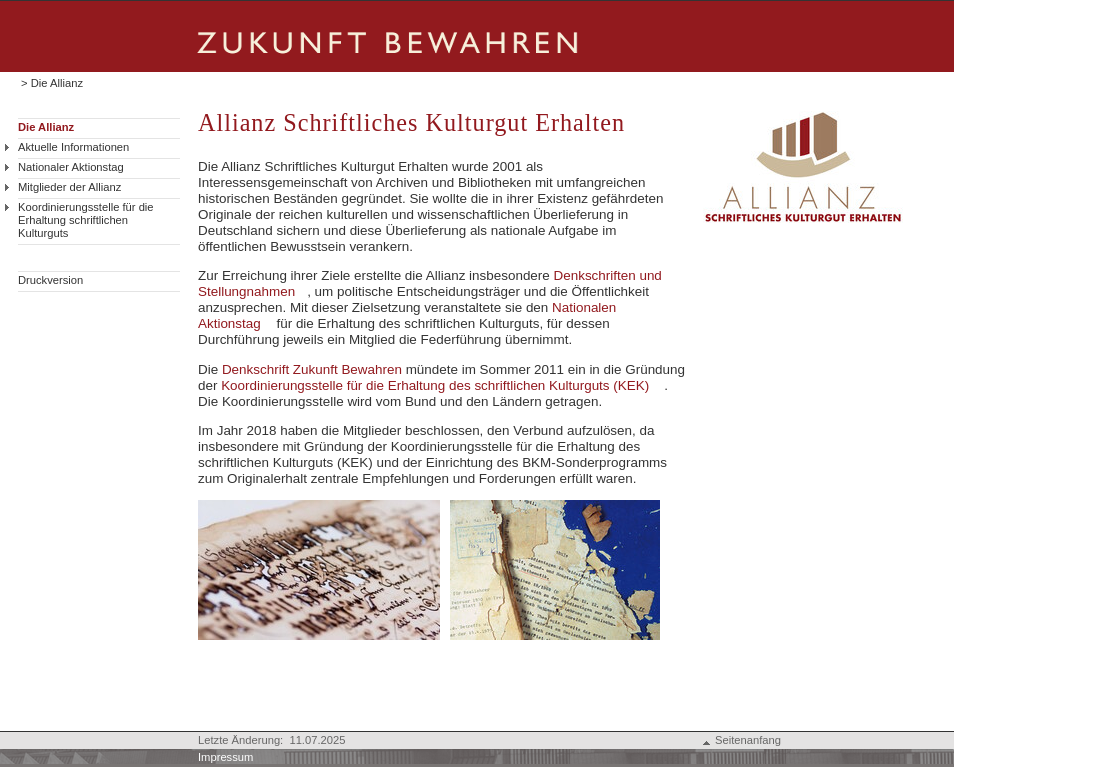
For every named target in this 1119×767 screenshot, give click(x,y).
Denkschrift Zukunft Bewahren (312, 369)
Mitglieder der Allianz (69, 187)
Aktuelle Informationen (73, 147)
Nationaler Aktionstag (71, 167)
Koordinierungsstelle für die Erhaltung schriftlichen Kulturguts (86, 220)
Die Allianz (46, 127)
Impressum (225, 757)
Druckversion (50, 280)
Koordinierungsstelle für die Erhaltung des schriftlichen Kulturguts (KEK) (435, 385)
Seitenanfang (748, 740)
